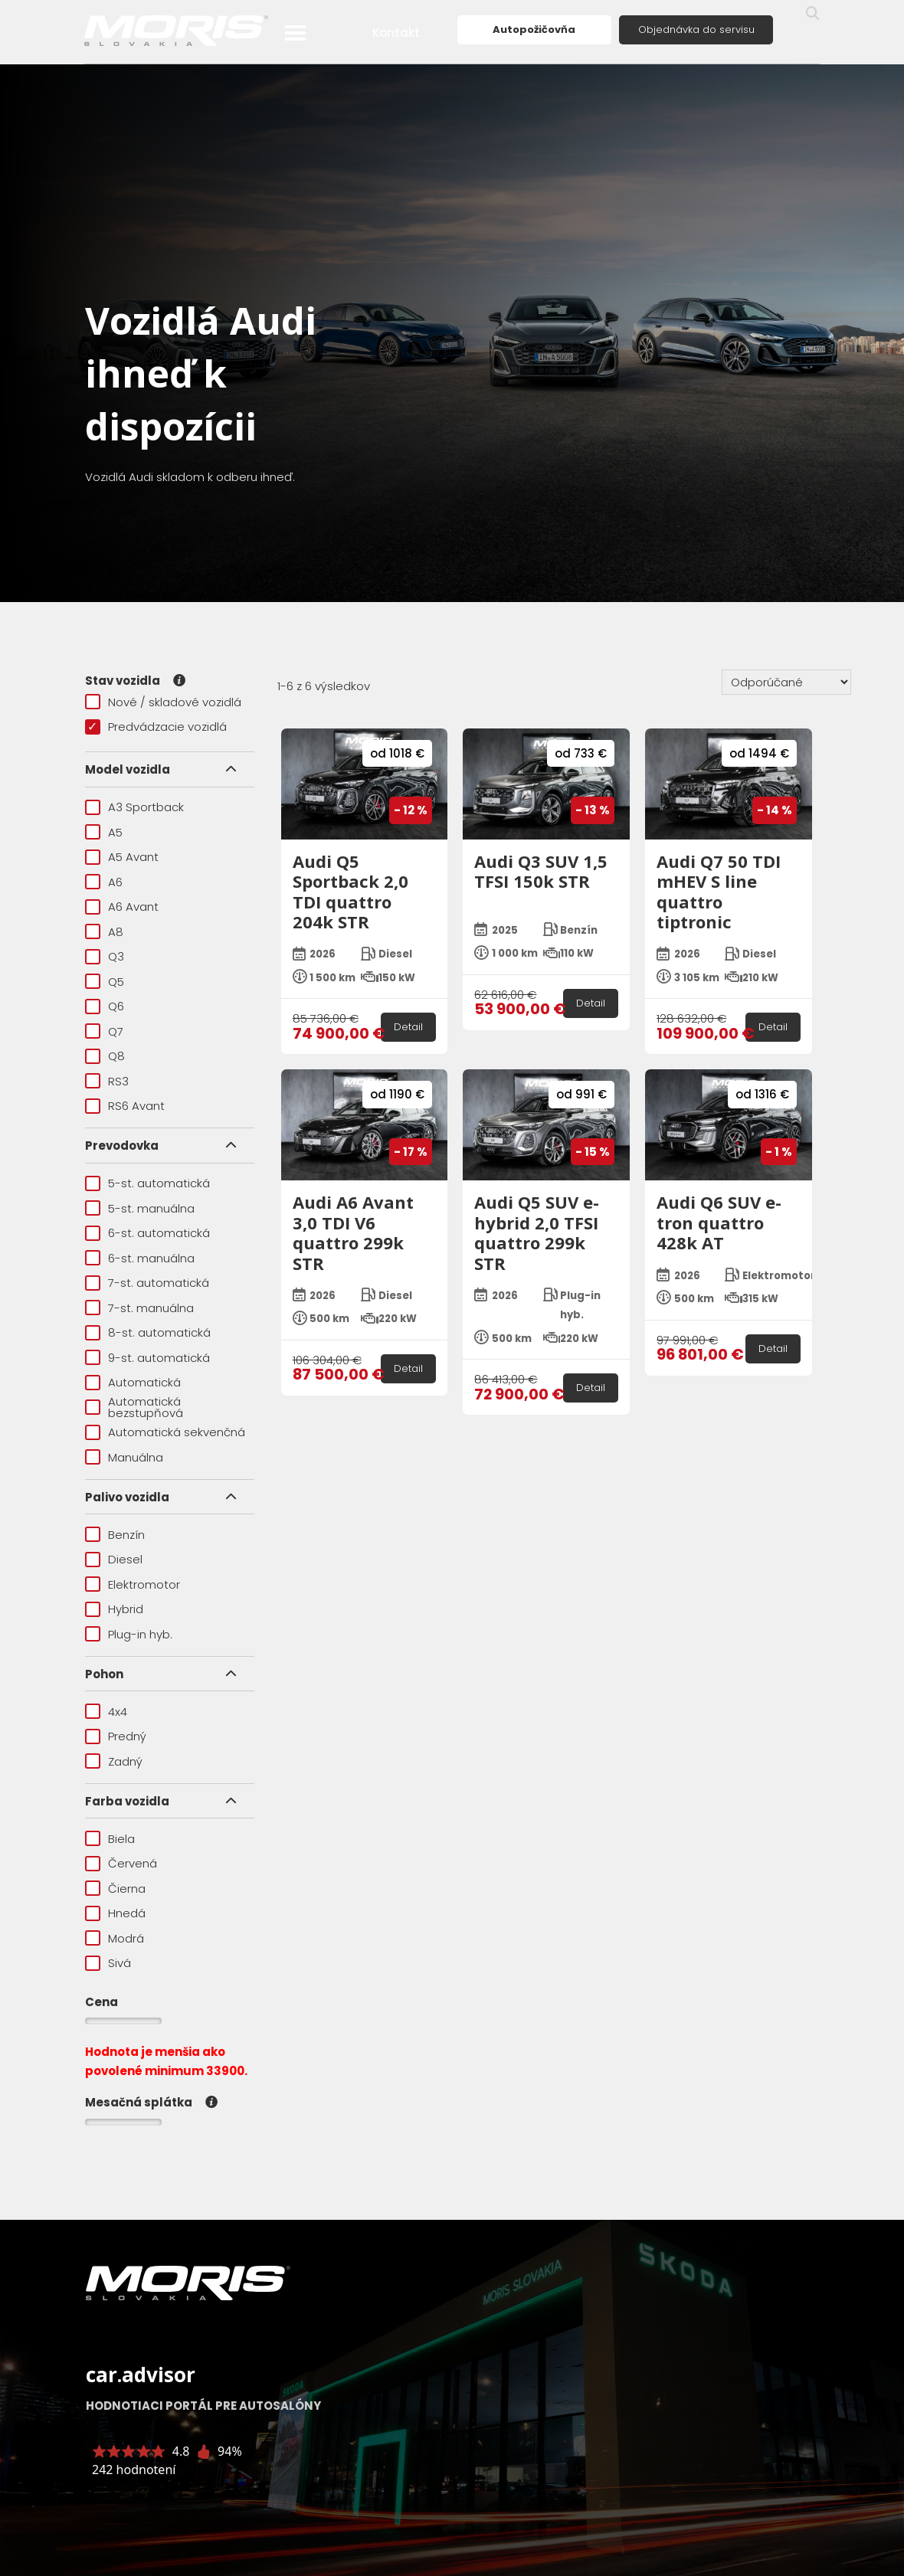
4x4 (106, 1712)
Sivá (108, 1963)
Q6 (104, 1006)
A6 (104, 882)
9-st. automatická (147, 1358)
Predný (115, 1736)
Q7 (104, 1031)
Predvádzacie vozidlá (156, 726)
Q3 (104, 956)
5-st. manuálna (140, 1208)
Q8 (105, 1056)
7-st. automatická (147, 1283)
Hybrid (114, 1609)
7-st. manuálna (139, 1308)
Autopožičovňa (534, 29)
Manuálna (124, 1457)
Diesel (113, 1559)
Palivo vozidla (127, 1497)
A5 (104, 832)
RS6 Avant (125, 1106)
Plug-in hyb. (128, 1634)
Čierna (115, 1888)
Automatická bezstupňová (134, 1407)
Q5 (104, 982)
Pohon (104, 1674)
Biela (110, 1839)
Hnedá (115, 1913)
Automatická (133, 1382)
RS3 (107, 1081)
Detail (408, 1027)
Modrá (114, 1938)
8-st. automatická (148, 1332)
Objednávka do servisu (696, 29)
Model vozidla (127, 769)
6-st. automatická (147, 1233)
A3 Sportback (134, 807)
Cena (101, 2002)
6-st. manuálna (140, 1258)
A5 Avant (122, 857)
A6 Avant (122, 906)
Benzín (115, 1535)
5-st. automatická (147, 1183)
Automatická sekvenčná (165, 1432)
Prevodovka (122, 1145)
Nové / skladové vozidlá (163, 702)
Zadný (113, 1761)
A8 (104, 932)
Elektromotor (132, 1584)
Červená (121, 1863)
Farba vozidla (127, 1801)
